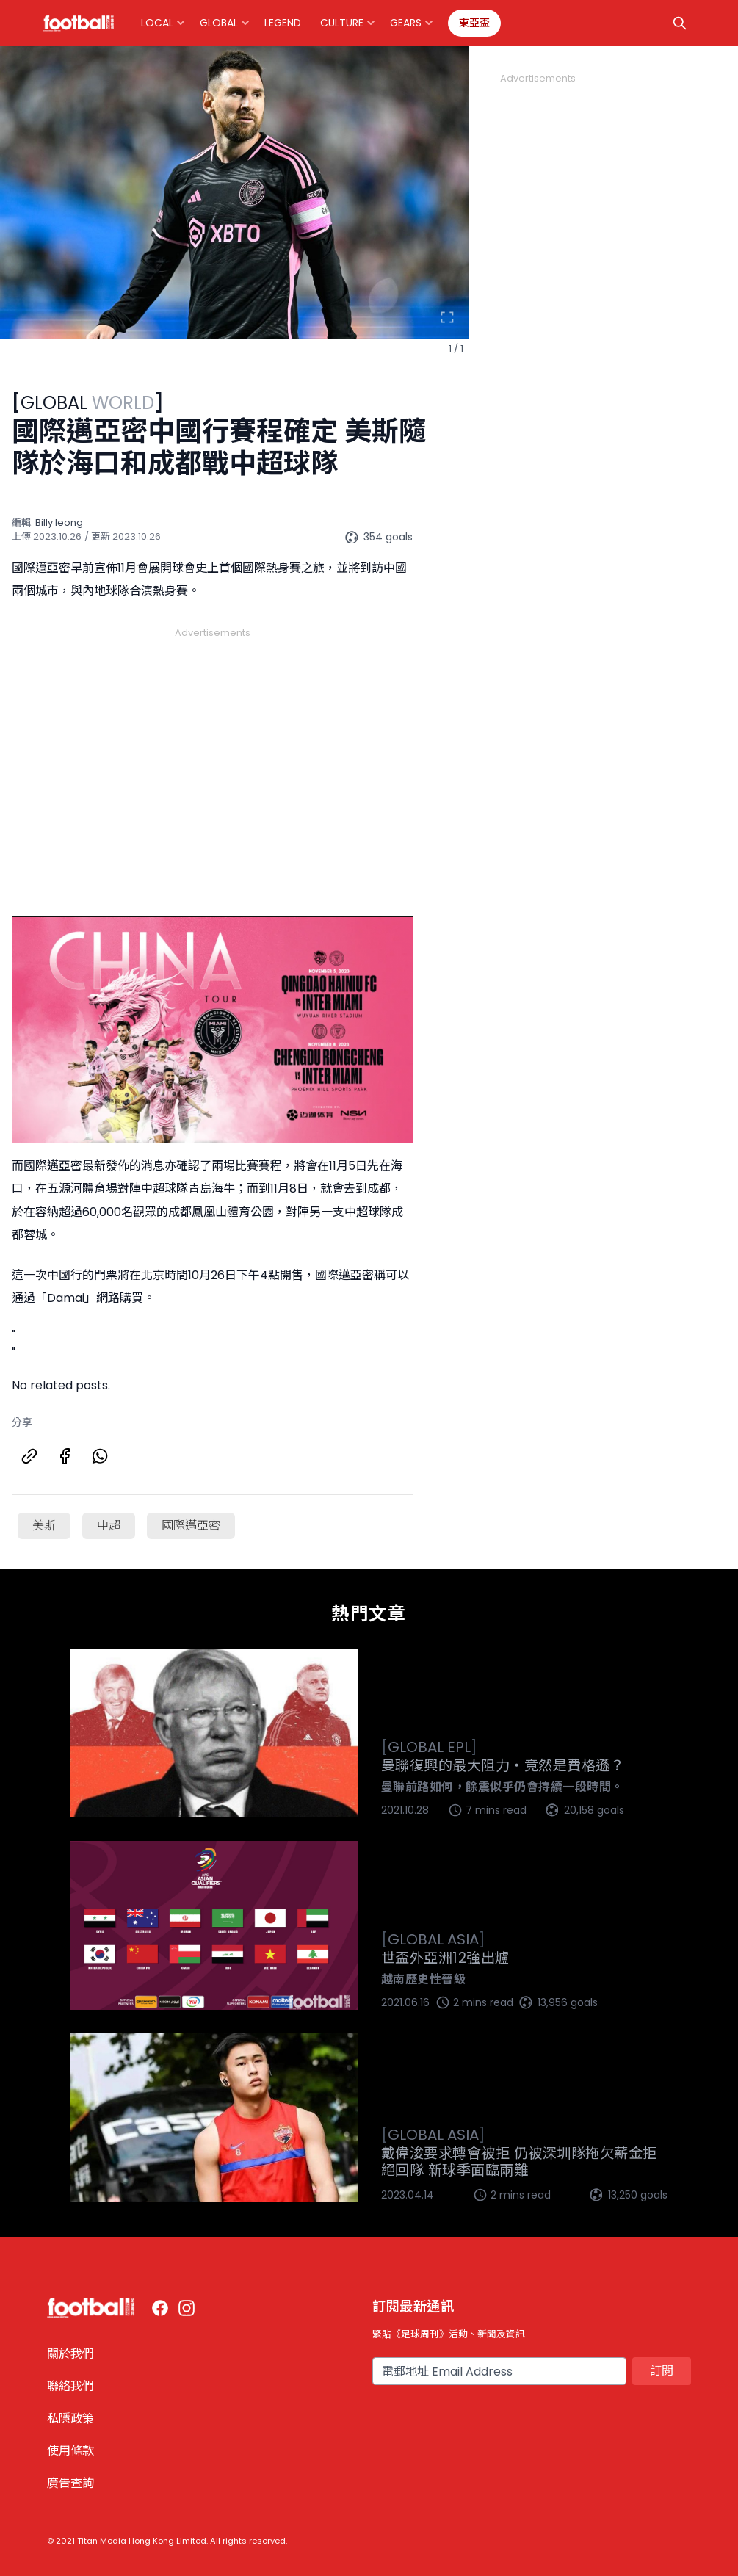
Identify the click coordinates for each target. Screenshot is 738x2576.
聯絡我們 (70, 2386)
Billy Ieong (59, 522)
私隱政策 (70, 2418)
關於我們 (70, 2353)
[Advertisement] (212, 754)
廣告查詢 (70, 2483)
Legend (282, 22)
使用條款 (70, 2450)
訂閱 (661, 2370)
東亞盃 (474, 22)
